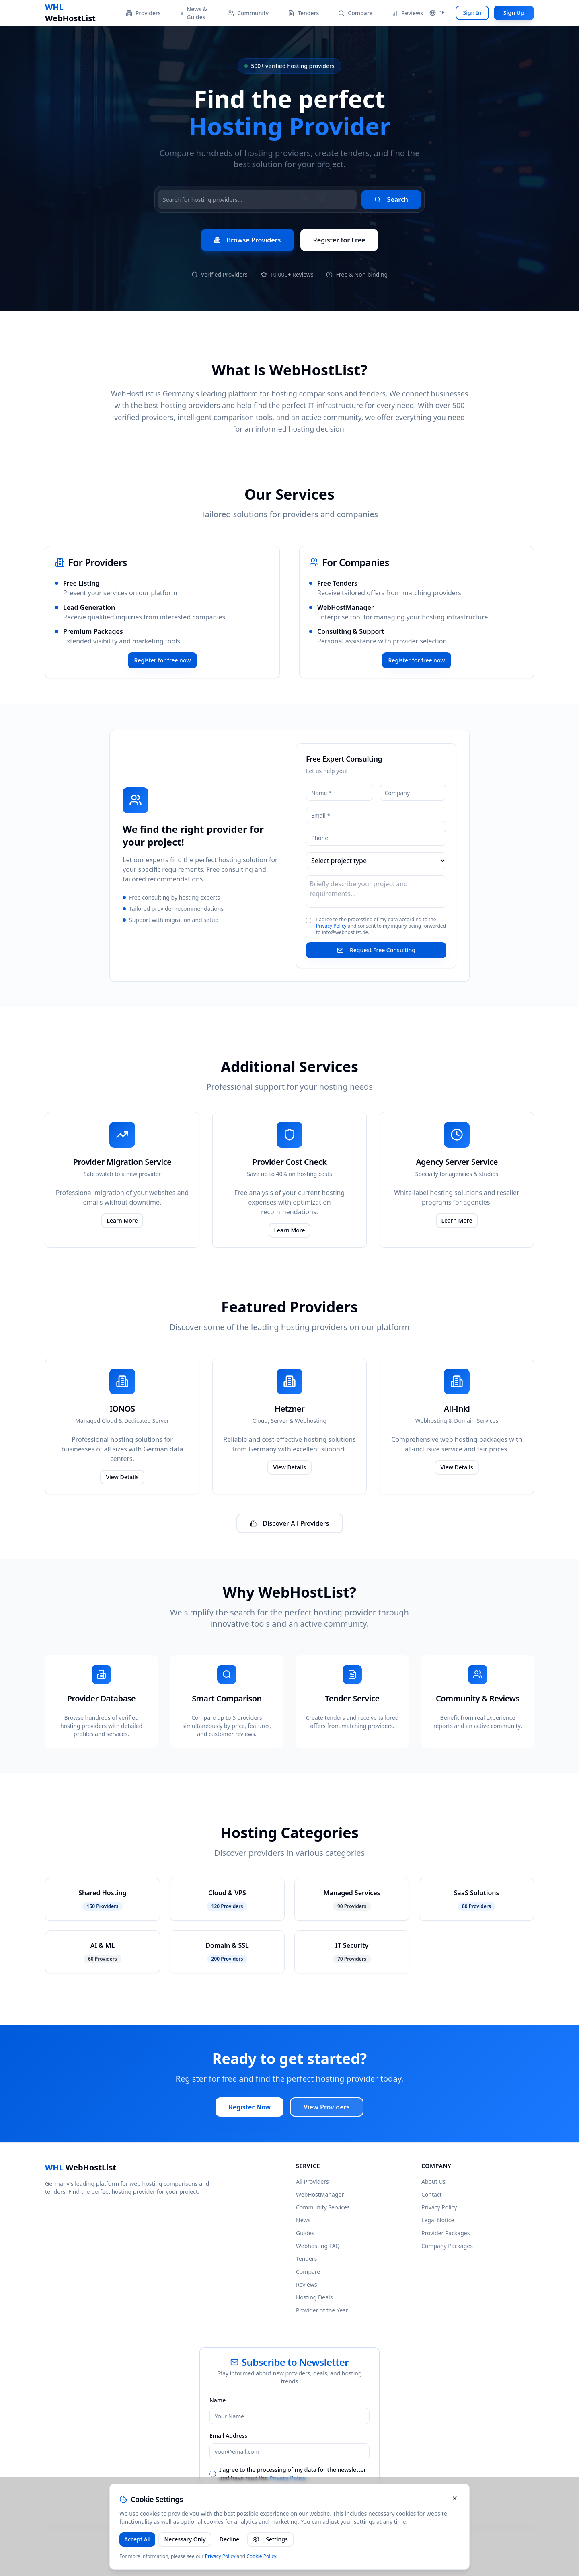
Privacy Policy (331, 925)
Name (217, 2400)
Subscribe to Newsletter (289, 2496)
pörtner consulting (237, 2543)
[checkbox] (212, 2474)
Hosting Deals (314, 2297)
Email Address (228, 2435)
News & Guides (193, 13)
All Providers (312, 2181)
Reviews (407, 13)
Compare (355, 13)
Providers (143, 13)
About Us (433, 2181)
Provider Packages (445, 2233)
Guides (305, 2233)
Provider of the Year (322, 2310)
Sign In (472, 12)
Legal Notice (437, 2220)
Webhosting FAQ (318, 2246)
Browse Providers (247, 240)
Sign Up (513, 12)
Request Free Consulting (376, 950)
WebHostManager (345, 607)
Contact (431, 2194)
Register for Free (339, 240)
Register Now (249, 2107)
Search (391, 199)
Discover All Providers (289, 1523)
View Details (122, 1477)
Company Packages (447, 2246)
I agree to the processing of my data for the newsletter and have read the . (292, 2474)
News (303, 2220)
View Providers (327, 2107)
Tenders (303, 13)
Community (248, 13)
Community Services (323, 2207)
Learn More (122, 1220)
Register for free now (162, 660)
